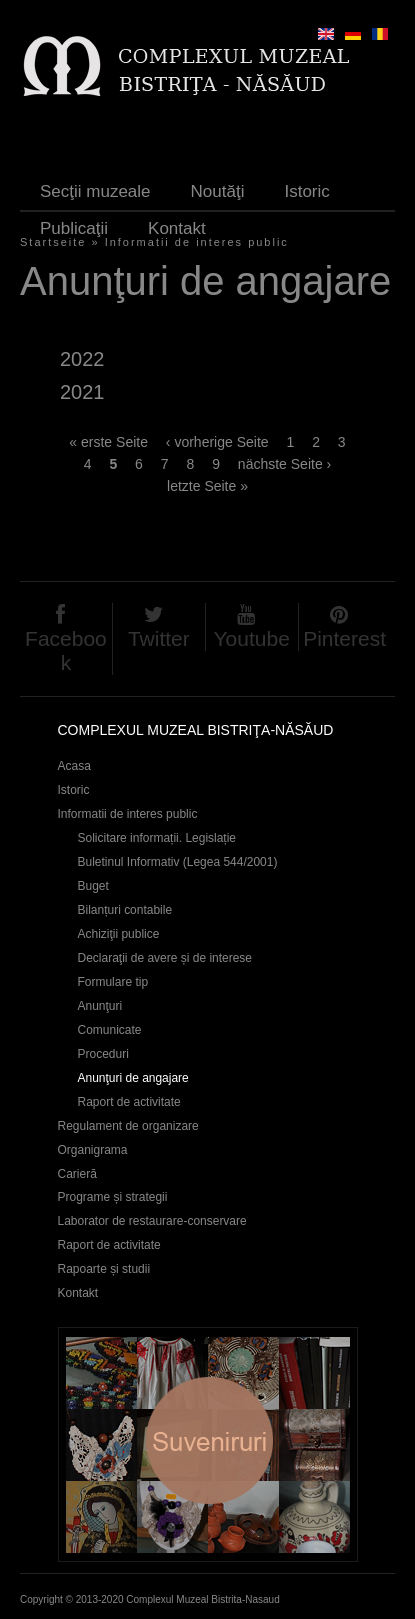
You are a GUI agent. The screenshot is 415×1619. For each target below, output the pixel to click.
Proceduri (103, 1054)
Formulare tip (113, 982)
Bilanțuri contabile (125, 910)
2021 (82, 392)
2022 (82, 359)
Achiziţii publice (119, 934)
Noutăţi (218, 191)
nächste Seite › (284, 464)
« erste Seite (108, 442)
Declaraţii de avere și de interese (165, 958)
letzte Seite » (207, 486)
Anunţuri (100, 1006)
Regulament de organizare (128, 1126)
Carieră (77, 1174)
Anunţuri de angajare (133, 1078)
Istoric (306, 191)
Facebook (66, 650)
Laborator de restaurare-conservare (152, 1221)
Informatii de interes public (128, 814)
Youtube (252, 638)
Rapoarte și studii (104, 1269)
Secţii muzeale (95, 191)
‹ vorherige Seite (217, 442)
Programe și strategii (113, 1197)
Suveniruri (208, 1444)
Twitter (159, 638)
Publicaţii (74, 228)
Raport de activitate (129, 1102)
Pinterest (344, 638)
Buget (93, 886)
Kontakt (177, 228)
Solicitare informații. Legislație (157, 838)
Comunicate (110, 1030)
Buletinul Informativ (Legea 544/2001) (178, 862)
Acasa (74, 766)
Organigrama (93, 1150)
